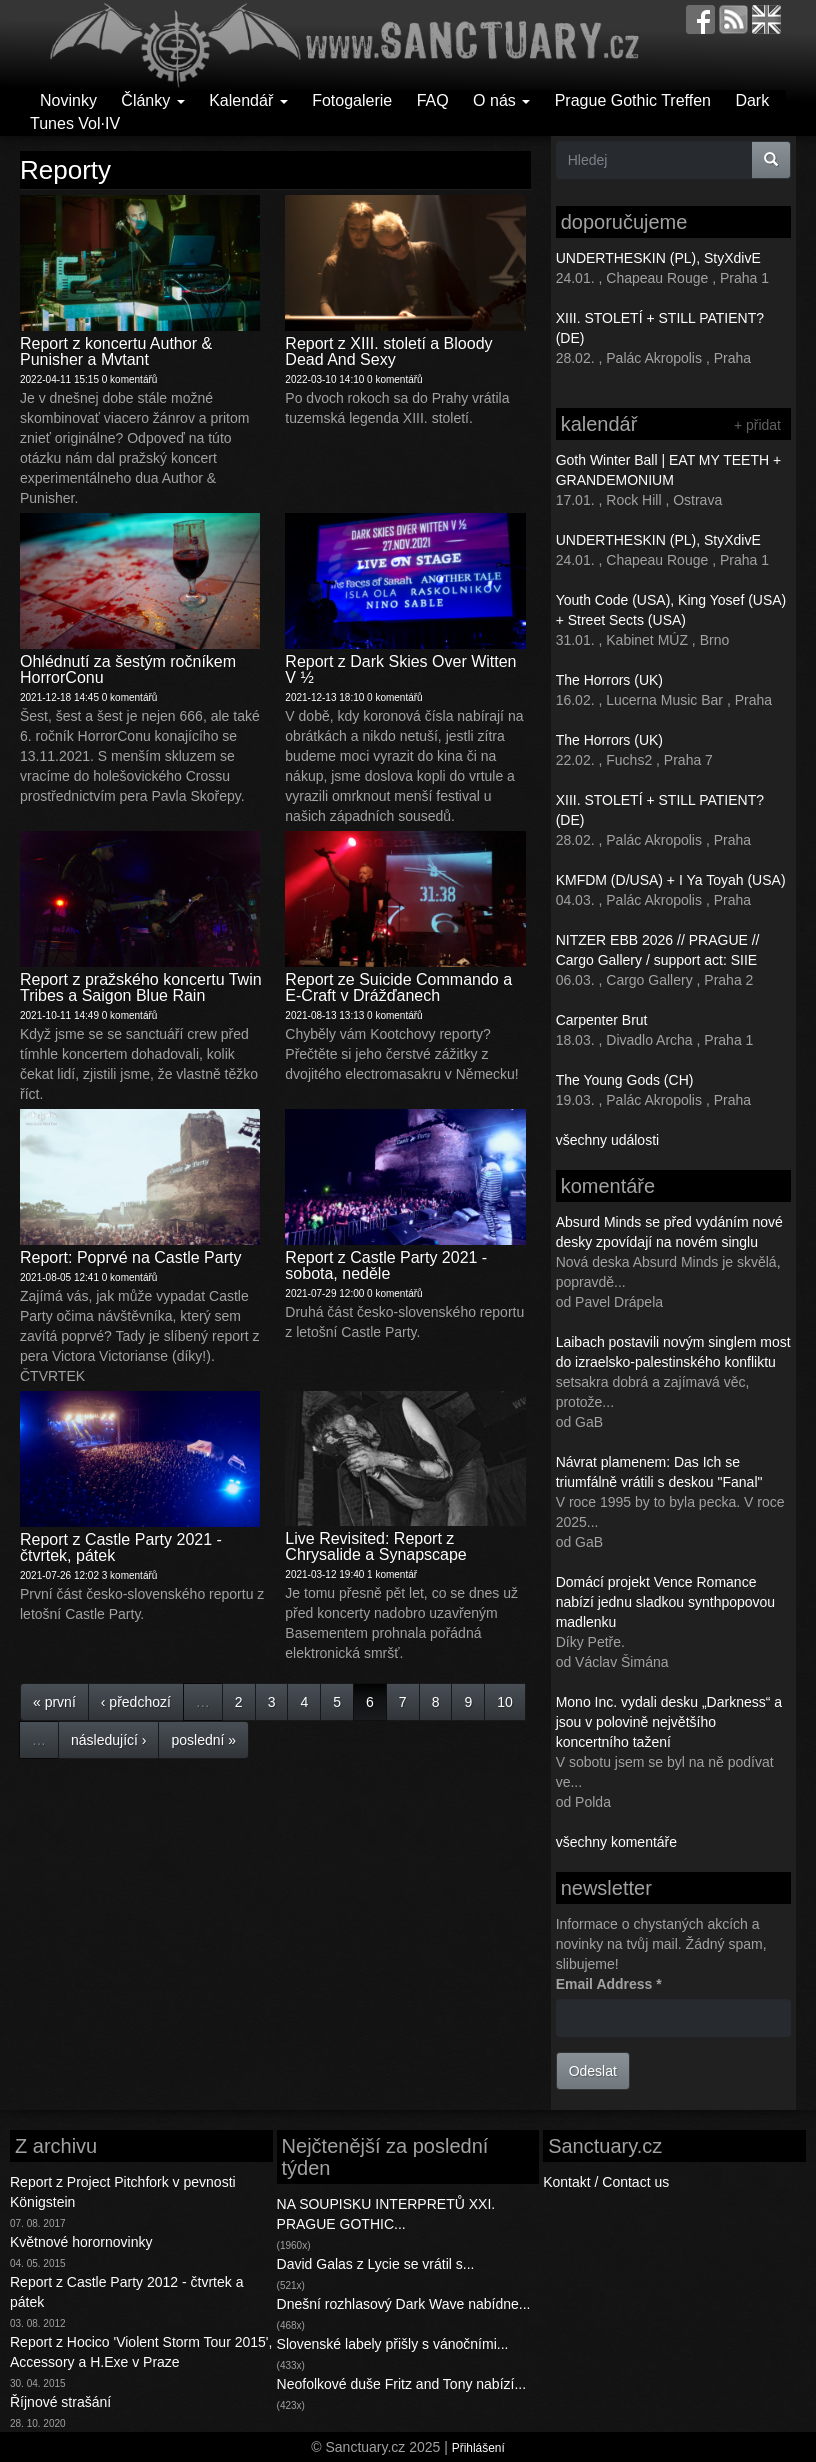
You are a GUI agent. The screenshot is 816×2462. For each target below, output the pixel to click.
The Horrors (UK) (609, 680)
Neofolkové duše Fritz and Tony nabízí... (402, 2384)
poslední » (203, 1740)
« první (54, 1702)
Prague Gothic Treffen (633, 100)
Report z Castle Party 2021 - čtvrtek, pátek (121, 1547)
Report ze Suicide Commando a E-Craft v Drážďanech (398, 987)
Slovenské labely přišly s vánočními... (393, 2344)
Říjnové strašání (60, 2402)
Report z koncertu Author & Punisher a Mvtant (116, 351)
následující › (108, 1740)
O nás (501, 100)
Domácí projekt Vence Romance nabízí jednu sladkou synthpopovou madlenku (666, 1602)
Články (152, 100)
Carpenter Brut (602, 1020)
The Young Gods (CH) (625, 1080)
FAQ (433, 100)
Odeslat (593, 2071)
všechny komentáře (616, 1842)
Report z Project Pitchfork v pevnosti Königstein (123, 2192)
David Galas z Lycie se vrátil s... (376, 2264)
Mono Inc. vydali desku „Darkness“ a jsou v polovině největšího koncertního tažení (669, 1722)
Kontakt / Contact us (606, 2182)
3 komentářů (130, 1575)
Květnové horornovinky (81, 2242)
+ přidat (757, 425)
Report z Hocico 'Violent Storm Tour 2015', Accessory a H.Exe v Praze (141, 2352)
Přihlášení (478, 2448)
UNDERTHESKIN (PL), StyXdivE (658, 258)
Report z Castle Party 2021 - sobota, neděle (386, 1265)
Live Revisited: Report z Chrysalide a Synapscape (375, 1546)
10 (505, 1702)
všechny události (608, 1140)
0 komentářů (130, 379)
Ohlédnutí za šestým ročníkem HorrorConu (128, 669)
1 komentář (392, 1574)
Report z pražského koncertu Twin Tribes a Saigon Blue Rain (141, 987)
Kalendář (248, 100)
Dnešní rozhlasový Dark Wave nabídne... (404, 2304)
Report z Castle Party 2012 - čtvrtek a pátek (126, 2292)
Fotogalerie (352, 100)
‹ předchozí (136, 1702)
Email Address (609, 1984)
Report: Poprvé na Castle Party (130, 1257)
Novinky (68, 100)
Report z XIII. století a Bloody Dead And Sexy (388, 351)
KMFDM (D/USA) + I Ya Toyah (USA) (671, 880)
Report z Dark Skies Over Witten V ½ (400, 669)
